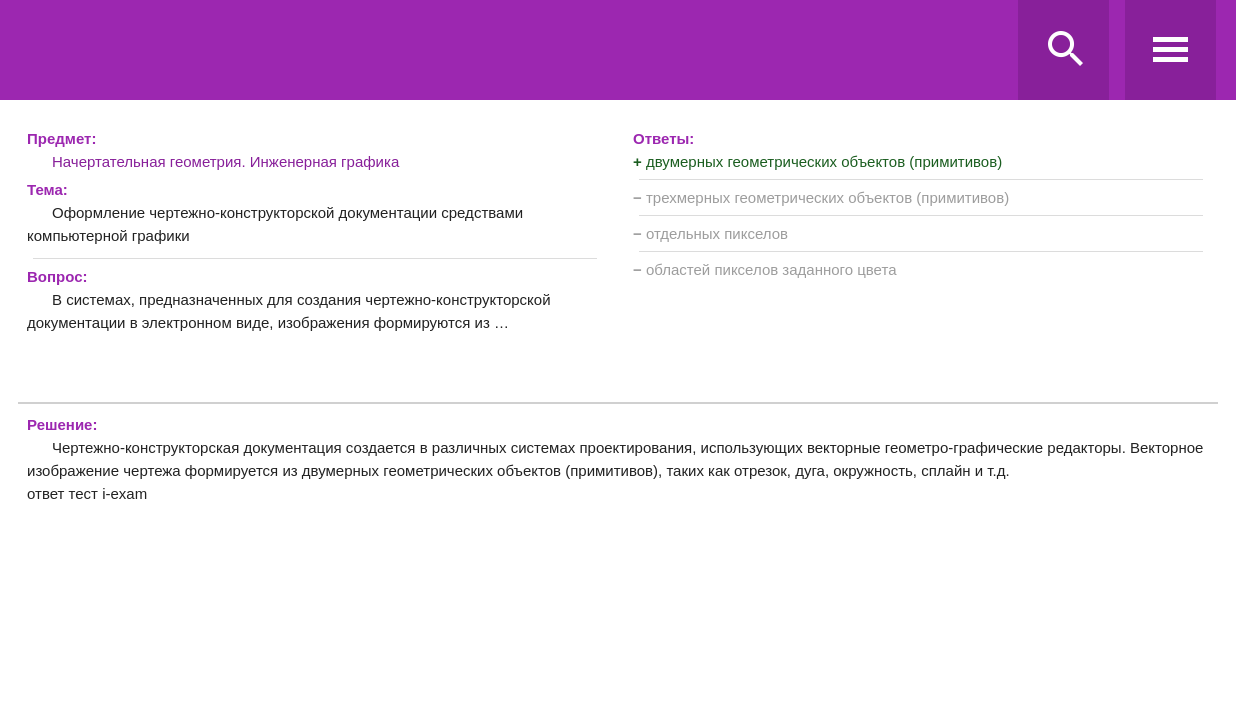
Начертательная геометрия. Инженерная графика (225, 161)
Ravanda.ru (513, 51)
